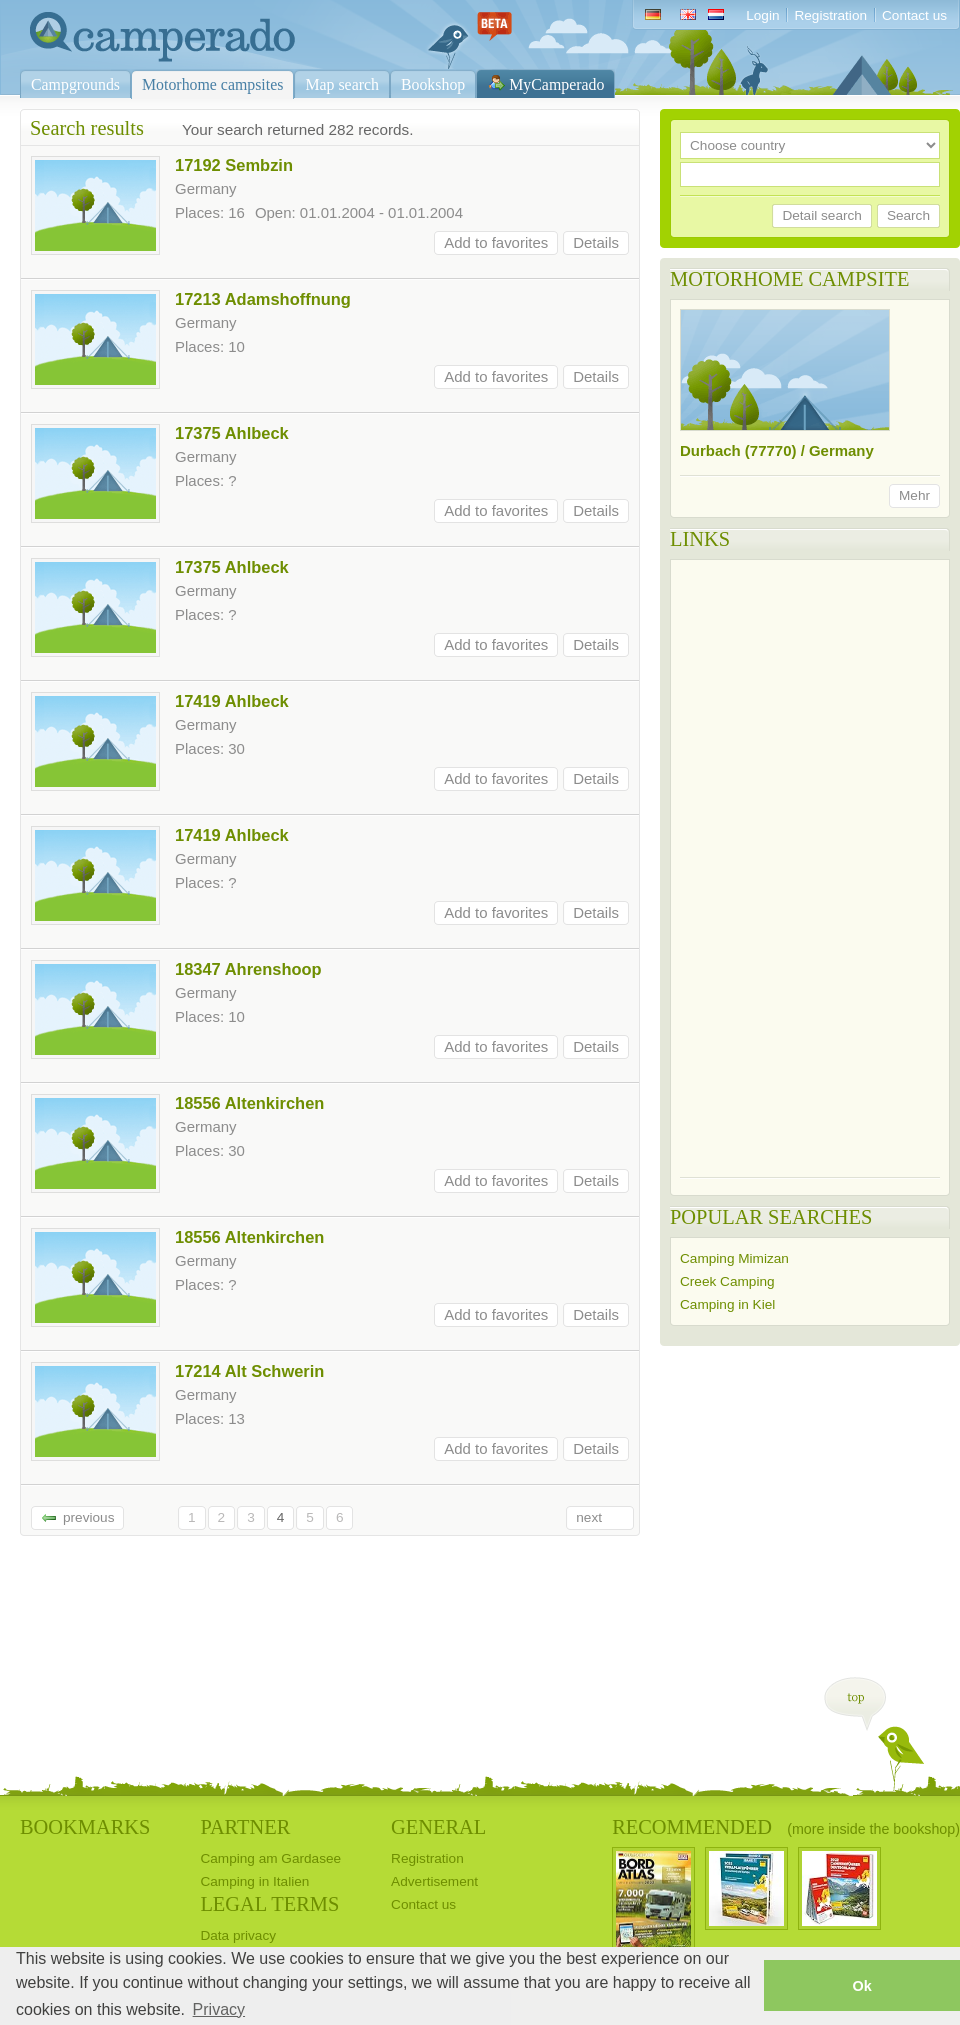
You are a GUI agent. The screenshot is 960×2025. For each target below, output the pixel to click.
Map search (342, 84)
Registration (830, 15)
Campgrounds (75, 84)
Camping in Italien (254, 1881)
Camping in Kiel (727, 1304)
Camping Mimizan (734, 1258)
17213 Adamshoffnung (263, 299)
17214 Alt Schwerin (249, 1371)
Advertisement (434, 1881)
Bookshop (433, 84)
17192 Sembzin (234, 165)
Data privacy (238, 1935)
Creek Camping (727, 1281)
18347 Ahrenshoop (248, 969)
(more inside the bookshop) (873, 1829)
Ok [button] (861, 1986)
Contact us (914, 15)
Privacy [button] (219, 2009)
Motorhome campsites (212, 84)
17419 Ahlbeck (232, 701)
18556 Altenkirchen (249, 1103)
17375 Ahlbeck (232, 433)
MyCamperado (556, 84)
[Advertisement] (759, 869)
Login (762, 15)
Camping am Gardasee (270, 1858)
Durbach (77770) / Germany (777, 450)
